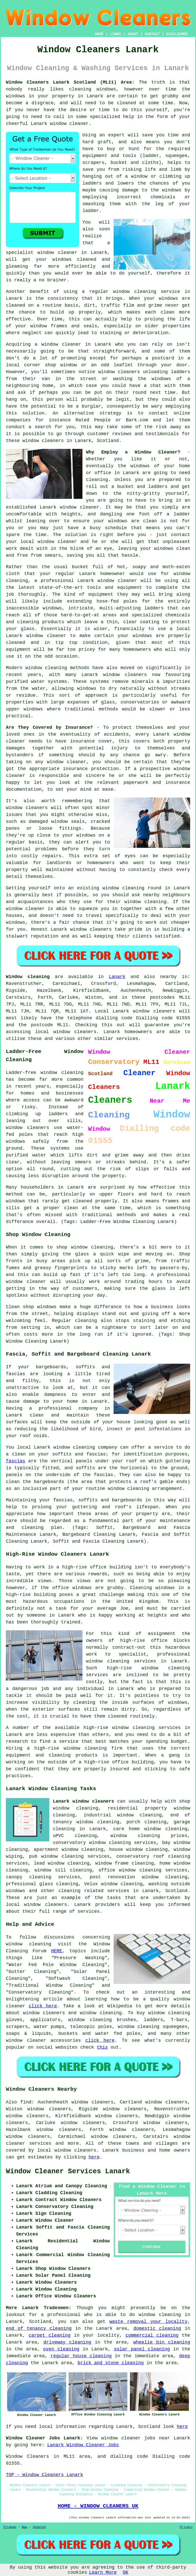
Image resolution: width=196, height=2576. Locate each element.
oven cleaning (61, 2349)
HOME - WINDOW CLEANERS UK (98, 2506)
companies (18, 420)
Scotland (176, 1890)
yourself (156, 109)
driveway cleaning (67, 2342)
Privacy (186, 2527)
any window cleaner (60, 761)
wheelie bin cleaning (161, 2342)
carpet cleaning (50, 2335)
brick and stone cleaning (111, 2362)
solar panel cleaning (142, 2349)
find (25, 2102)
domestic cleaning (157, 2328)
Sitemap (9, 2527)
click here (43, 2006)
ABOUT (133, 34)
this (102, 2047)
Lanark (117, 976)
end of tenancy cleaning (39, 2328)
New (24, 2527)
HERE (56, 1951)
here (94, 2157)
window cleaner (69, 123)
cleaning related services (93, 1890)
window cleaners (43, 440)
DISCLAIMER (177, 34)
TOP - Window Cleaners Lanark (44, 2474)
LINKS (115, 34)
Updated (39, 2527)
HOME (99, 34)
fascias (15, 1461)
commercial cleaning (152, 2335)
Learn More (103, 2572)
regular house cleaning (81, 2356)
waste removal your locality (148, 2321)
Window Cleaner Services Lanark (68, 2171)
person (55, 399)
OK (125, 2572)
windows (118, 521)
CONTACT (152, 34)
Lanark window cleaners (83, 1801)
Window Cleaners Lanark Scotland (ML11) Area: (70, 82)
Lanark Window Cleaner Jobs (83, 2445)
